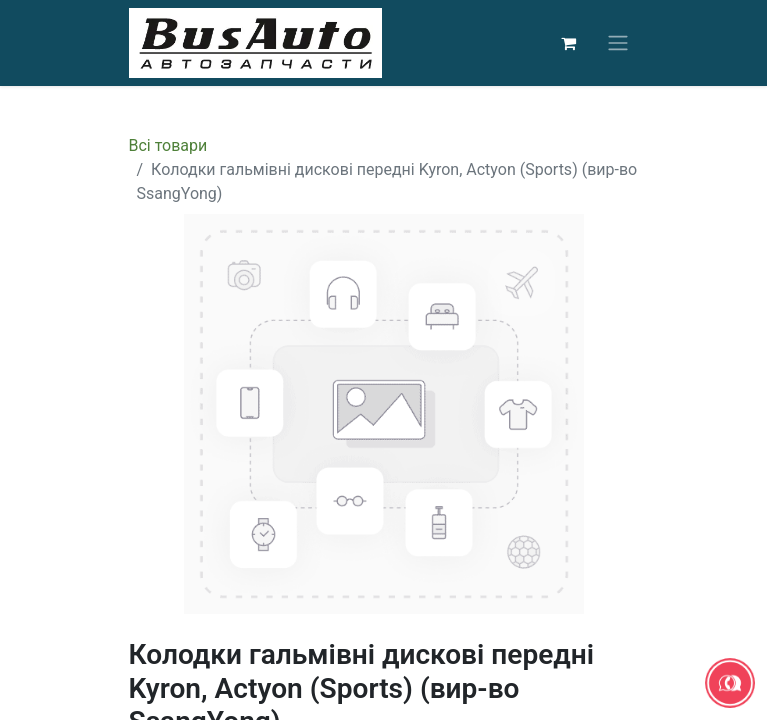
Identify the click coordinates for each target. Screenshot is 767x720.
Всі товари (168, 145)
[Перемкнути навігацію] (618, 43)
